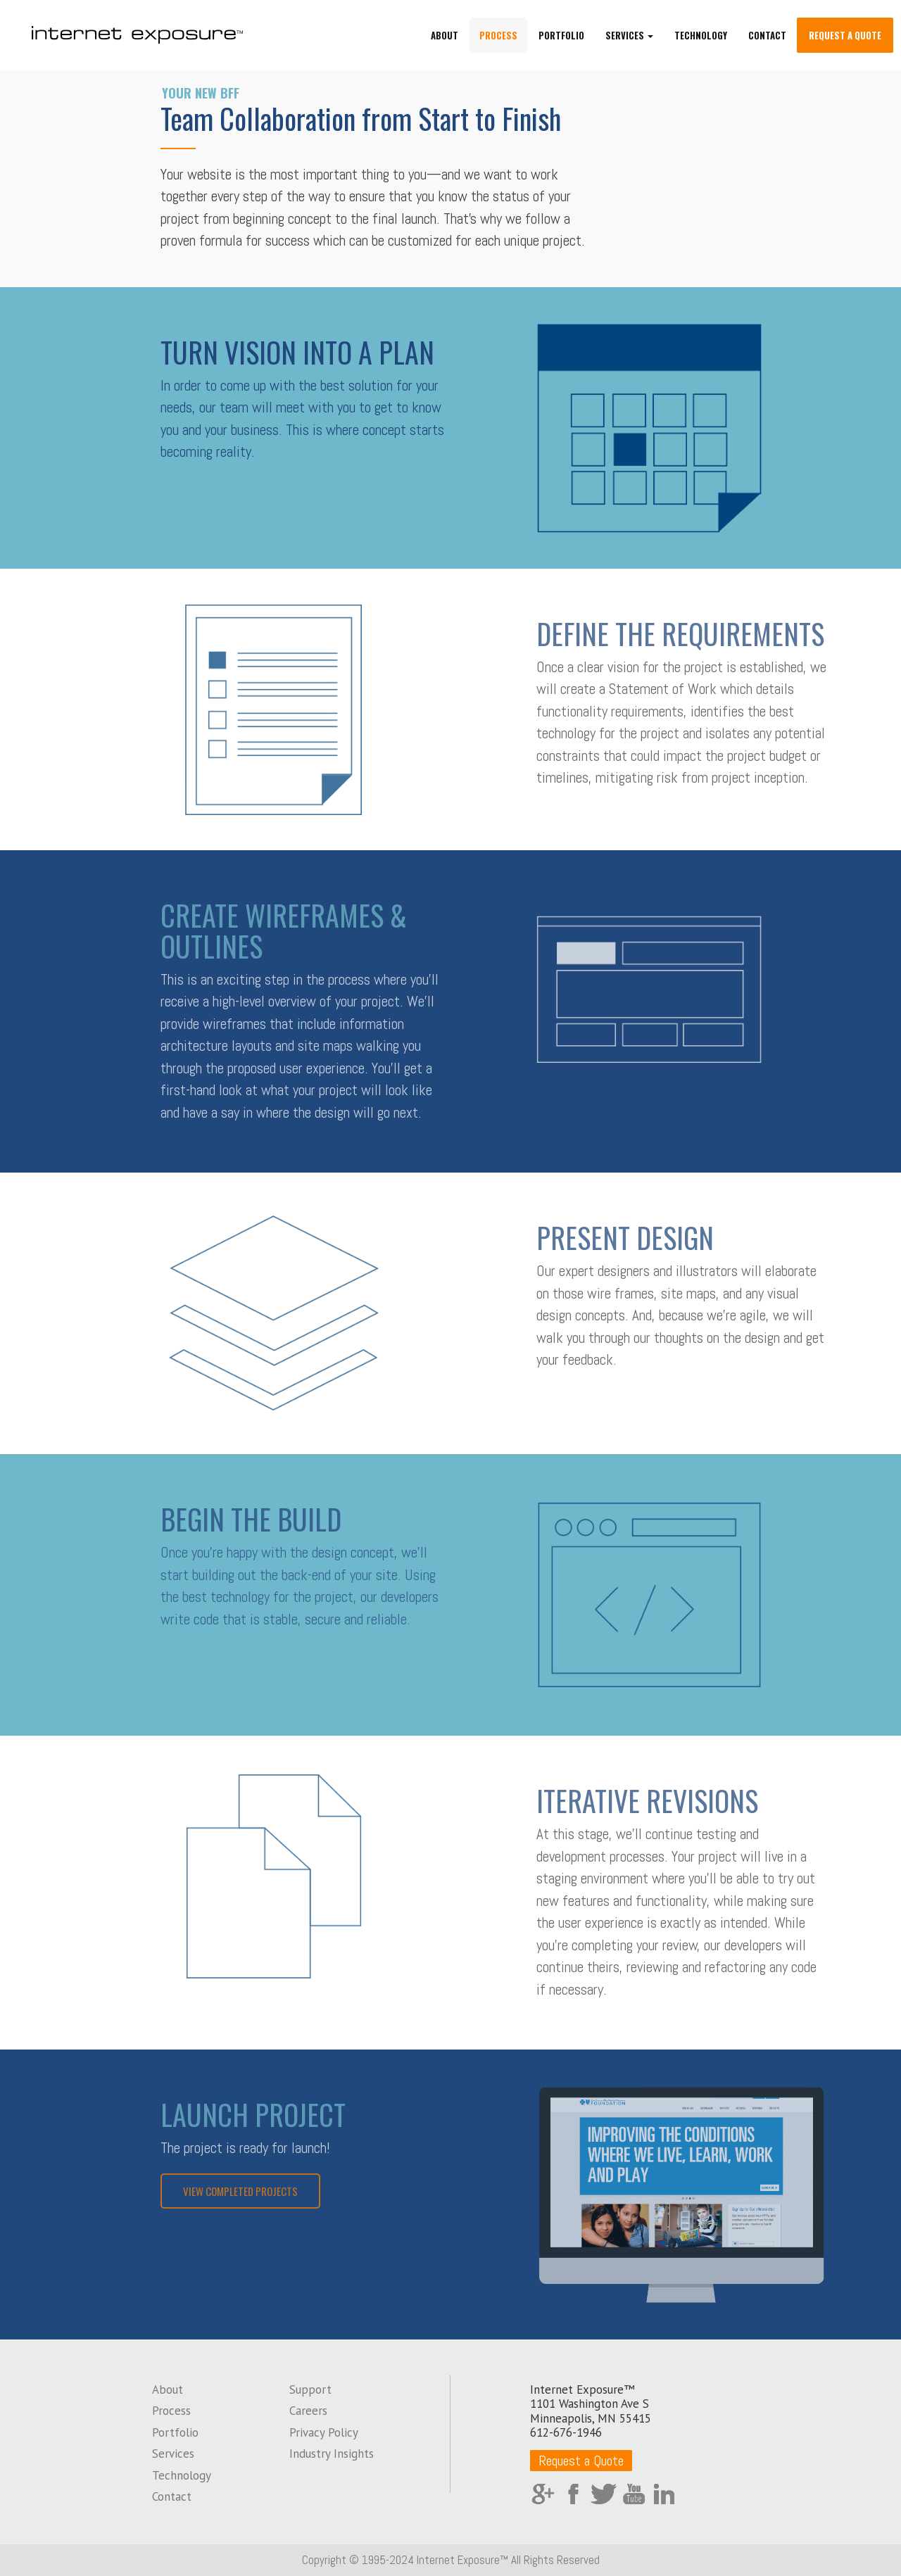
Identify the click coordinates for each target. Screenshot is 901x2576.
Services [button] (629, 35)
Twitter (604, 2494)
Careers (308, 2410)
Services (173, 2453)
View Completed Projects (240, 2191)
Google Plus (543, 2494)
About (444, 35)
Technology (700, 35)
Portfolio (561, 35)
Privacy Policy (323, 2432)
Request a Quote (845, 35)
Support (310, 2389)
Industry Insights (331, 2453)
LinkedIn (664, 2494)
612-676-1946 (566, 2432)
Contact (767, 35)
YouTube (634, 2494)
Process (498, 35)
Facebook (573, 2494)
